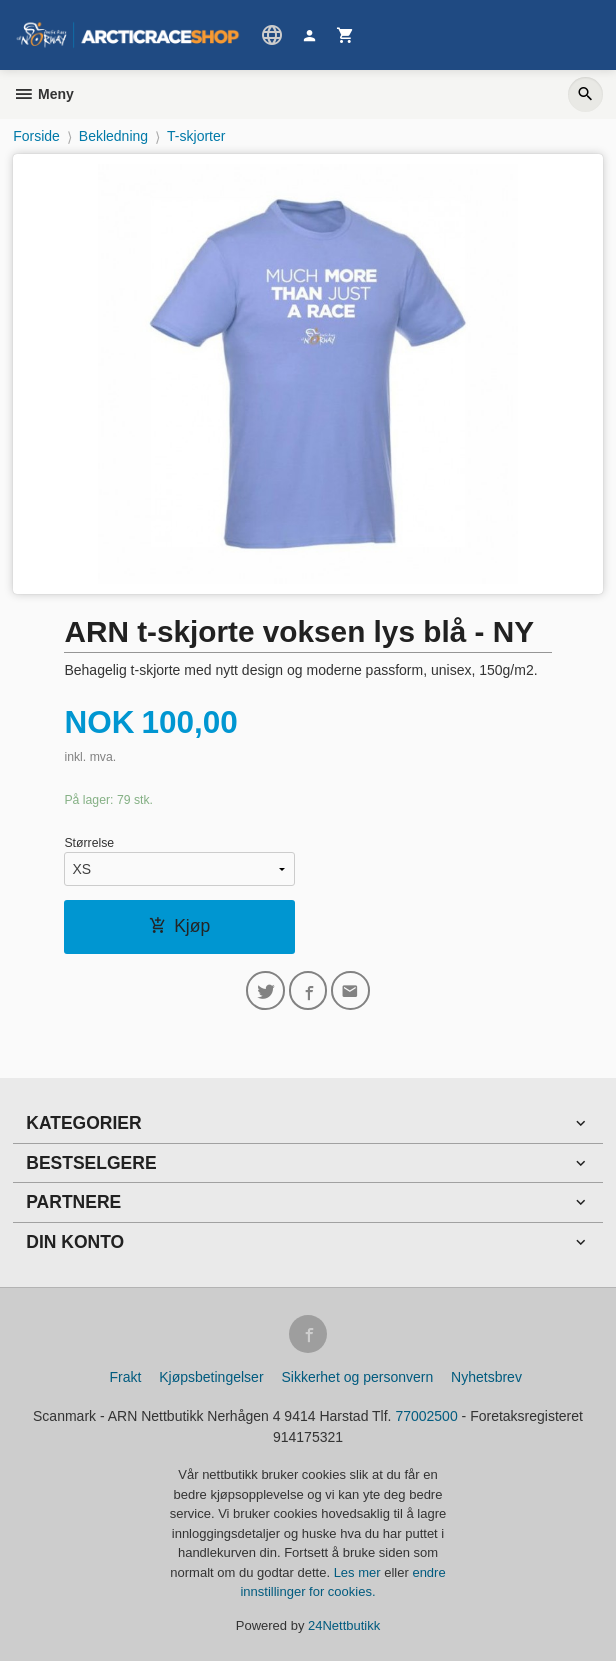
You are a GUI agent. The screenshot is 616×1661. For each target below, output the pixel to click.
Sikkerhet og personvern (357, 1377)
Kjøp (179, 926)
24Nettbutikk (344, 1625)
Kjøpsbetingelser (211, 1377)
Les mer (359, 1572)
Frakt (125, 1377)
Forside (36, 136)
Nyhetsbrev (486, 1377)
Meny (43, 94)
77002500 (426, 1416)
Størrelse (89, 843)
